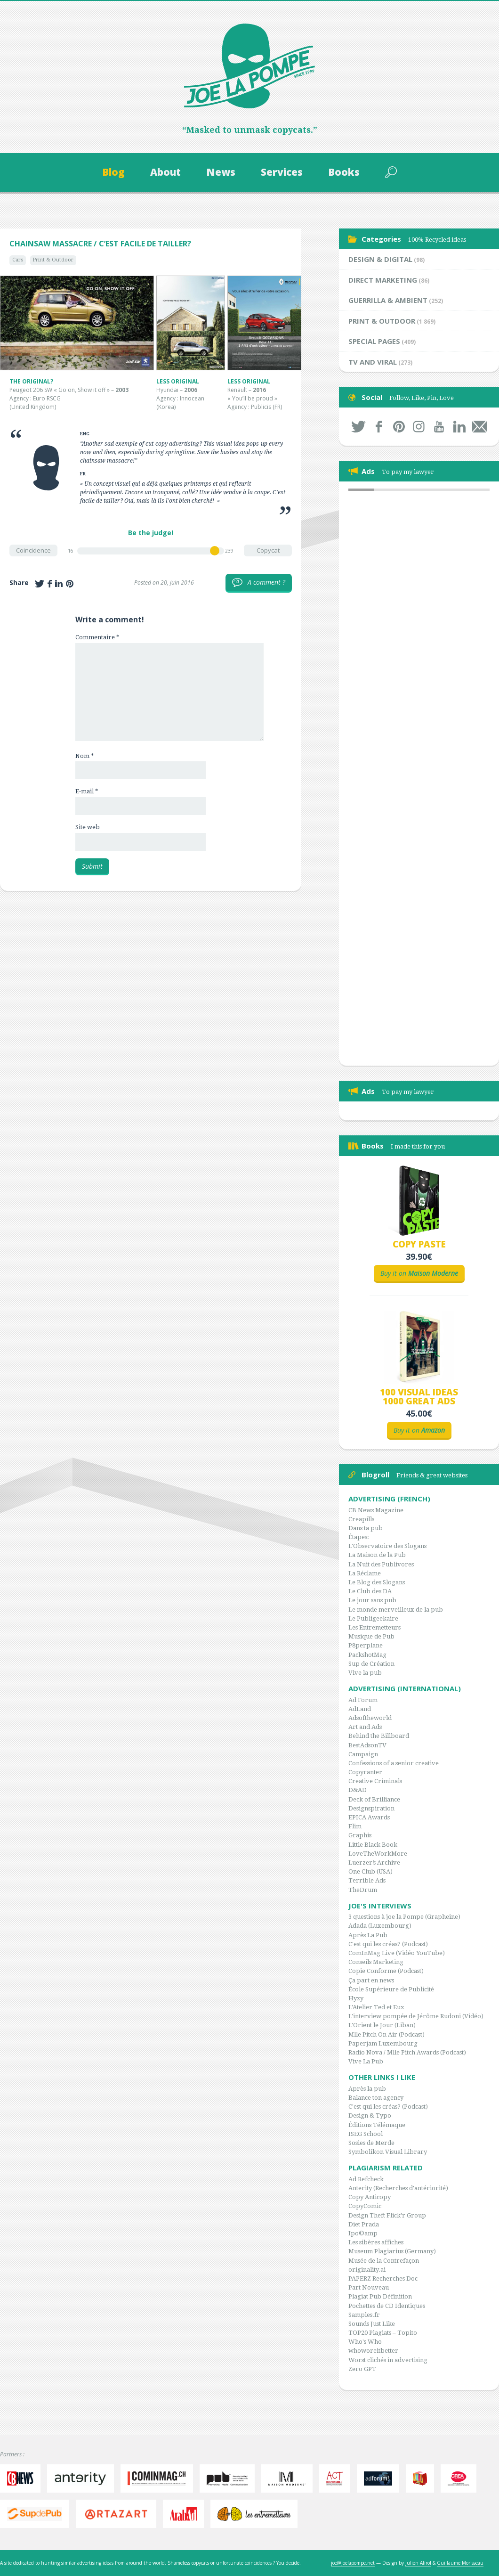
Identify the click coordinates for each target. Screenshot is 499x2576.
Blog (113, 172)
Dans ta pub (365, 1528)
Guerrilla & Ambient (387, 300)
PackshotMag (367, 1654)
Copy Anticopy (369, 2197)
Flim (355, 1826)
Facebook (379, 426)
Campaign (363, 1754)
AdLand (359, 1708)
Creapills (361, 1519)
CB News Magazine (375, 1510)
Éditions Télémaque (376, 2124)
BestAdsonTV (367, 1745)
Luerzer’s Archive (374, 1862)
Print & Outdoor (52, 260)
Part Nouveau (368, 2287)
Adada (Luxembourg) (379, 1925)
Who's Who (365, 2341)
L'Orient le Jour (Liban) (382, 2025)
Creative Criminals (375, 1781)
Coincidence (33, 550)
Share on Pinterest (69, 583)
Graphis (359, 1835)
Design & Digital (380, 259)
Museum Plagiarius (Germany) (392, 2251)
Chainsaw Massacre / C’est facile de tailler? (100, 243)
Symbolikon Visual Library (387, 2151)
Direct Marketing (382, 280)
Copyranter (365, 1772)
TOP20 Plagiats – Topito (382, 2332)
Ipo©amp (363, 2233)
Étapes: (358, 1537)
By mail (479, 426)
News (220, 172)
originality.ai (367, 2269)
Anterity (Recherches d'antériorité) (398, 2188)
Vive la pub (365, 1672)
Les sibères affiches (375, 2242)
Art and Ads (365, 1726)
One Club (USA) (370, 1871)
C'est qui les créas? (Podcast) (388, 1944)
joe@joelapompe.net (353, 2563)
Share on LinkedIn (59, 583)
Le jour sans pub (372, 1600)
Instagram (419, 426)
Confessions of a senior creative (393, 1763)
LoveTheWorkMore (377, 1853)
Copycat (268, 550)
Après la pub (367, 2088)
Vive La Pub (365, 2061)
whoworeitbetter (373, 2350)
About (165, 172)
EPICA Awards (369, 1817)
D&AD (357, 1789)
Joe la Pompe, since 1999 (249, 66)
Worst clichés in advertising (387, 2360)
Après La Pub (367, 1935)
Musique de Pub (371, 1636)
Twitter (358, 426)
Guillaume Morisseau (460, 2563)
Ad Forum (363, 1700)
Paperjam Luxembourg (383, 2043)
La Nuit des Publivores (381, 1564)
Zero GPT (362, 2368)
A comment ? (258, 583)
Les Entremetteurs (374, 1627)
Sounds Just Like (371, 2323)
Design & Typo (369, 2115)
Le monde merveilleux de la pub (395, 1609)
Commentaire (97, 637)
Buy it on (419, 1273)
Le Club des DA (370, 1591)
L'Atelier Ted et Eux (376, 2007)
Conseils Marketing (375, 1961)
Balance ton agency (375, 2097)
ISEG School (365, 2133)
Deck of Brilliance (374, 1799)
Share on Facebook (50, 583)
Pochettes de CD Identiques (386, 2305)
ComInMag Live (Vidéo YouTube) (396, 1952)
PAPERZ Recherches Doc (383, 2278)
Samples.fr (364, 2314)
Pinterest (399, 426)
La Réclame (364, 1573)
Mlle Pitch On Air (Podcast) (386, 2034)
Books (344, 172)
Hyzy (355, 1998)
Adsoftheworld (370, 1717)
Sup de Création (371, 1663)
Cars (18, 260)
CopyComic (364, 2205)
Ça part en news (371, 1980)
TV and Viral (372, 362)
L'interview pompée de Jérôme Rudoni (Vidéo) (415, 2016)
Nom (84, 755)
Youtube (439, 426)
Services (282, 172)
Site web (87, 827)
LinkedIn (459, 426)
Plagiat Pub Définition (380, 2296)
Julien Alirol (418, 2563)
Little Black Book (372, 1844)
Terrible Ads (367, 1880)
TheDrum (362, 1889)
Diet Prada (363, 2224)
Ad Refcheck (366, 2179)
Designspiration (371, 1808)
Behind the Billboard (378, 1735)
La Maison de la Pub (377, 1554)
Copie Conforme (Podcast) (386, 1970)
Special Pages (374, 341)
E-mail (86, 791)
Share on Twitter (39, 583)
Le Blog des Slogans (376, 1582)
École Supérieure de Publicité (391, 1989)
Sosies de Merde (371, 2142)
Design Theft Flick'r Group (387, 2215)
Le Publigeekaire (373, 1618)
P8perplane (365, 1645)
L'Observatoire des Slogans (387, 1545)
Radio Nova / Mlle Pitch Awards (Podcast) (407, 2052)
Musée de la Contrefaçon (383, 2260)
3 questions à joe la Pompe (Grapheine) (404, 1916)
